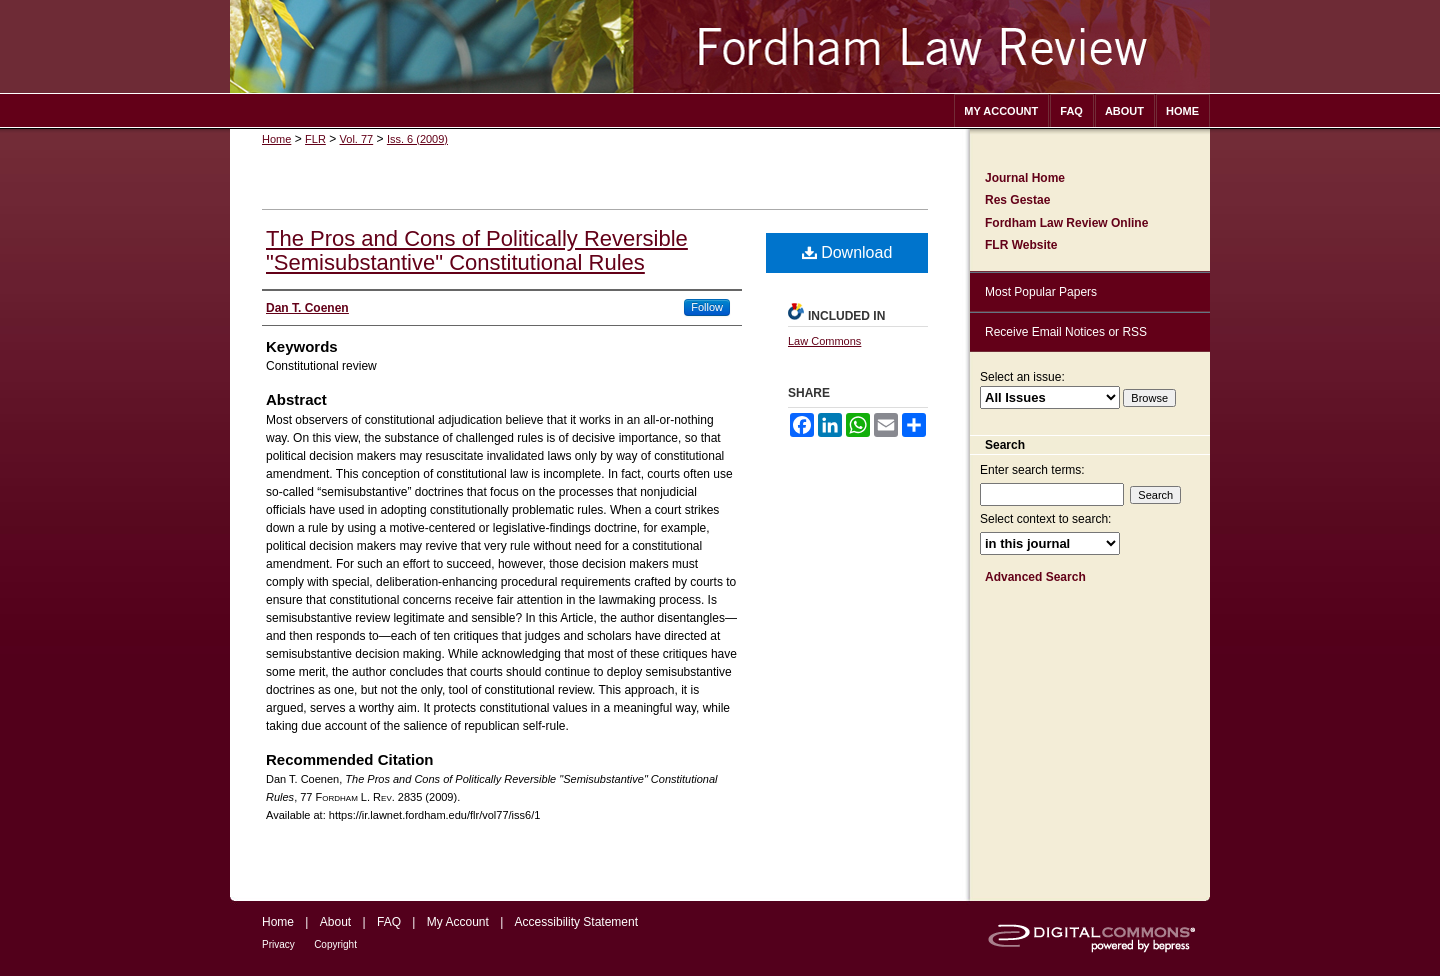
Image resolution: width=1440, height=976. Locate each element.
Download (847, 252)
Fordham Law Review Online (1066, 223)
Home (276, 139)
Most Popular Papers (1041, 292)
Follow (707, 307)
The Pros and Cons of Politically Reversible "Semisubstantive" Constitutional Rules (477, 250)
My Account (458, 922)
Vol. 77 (357, 139)
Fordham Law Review (720, 46)
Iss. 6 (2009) (417, 139)
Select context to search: (1045, 519)
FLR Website (1021, 245)
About (335, 922)
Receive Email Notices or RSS (1066, 332)
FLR (315, 139)
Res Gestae (1017, 200)
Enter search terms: (1032, 470)
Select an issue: (1022, 377)
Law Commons (824, 341)
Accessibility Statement (576, 922)
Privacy (278, 944)
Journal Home (1025, 178)
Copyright (335, 944)
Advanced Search (1035, 577)
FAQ (389, 922)
